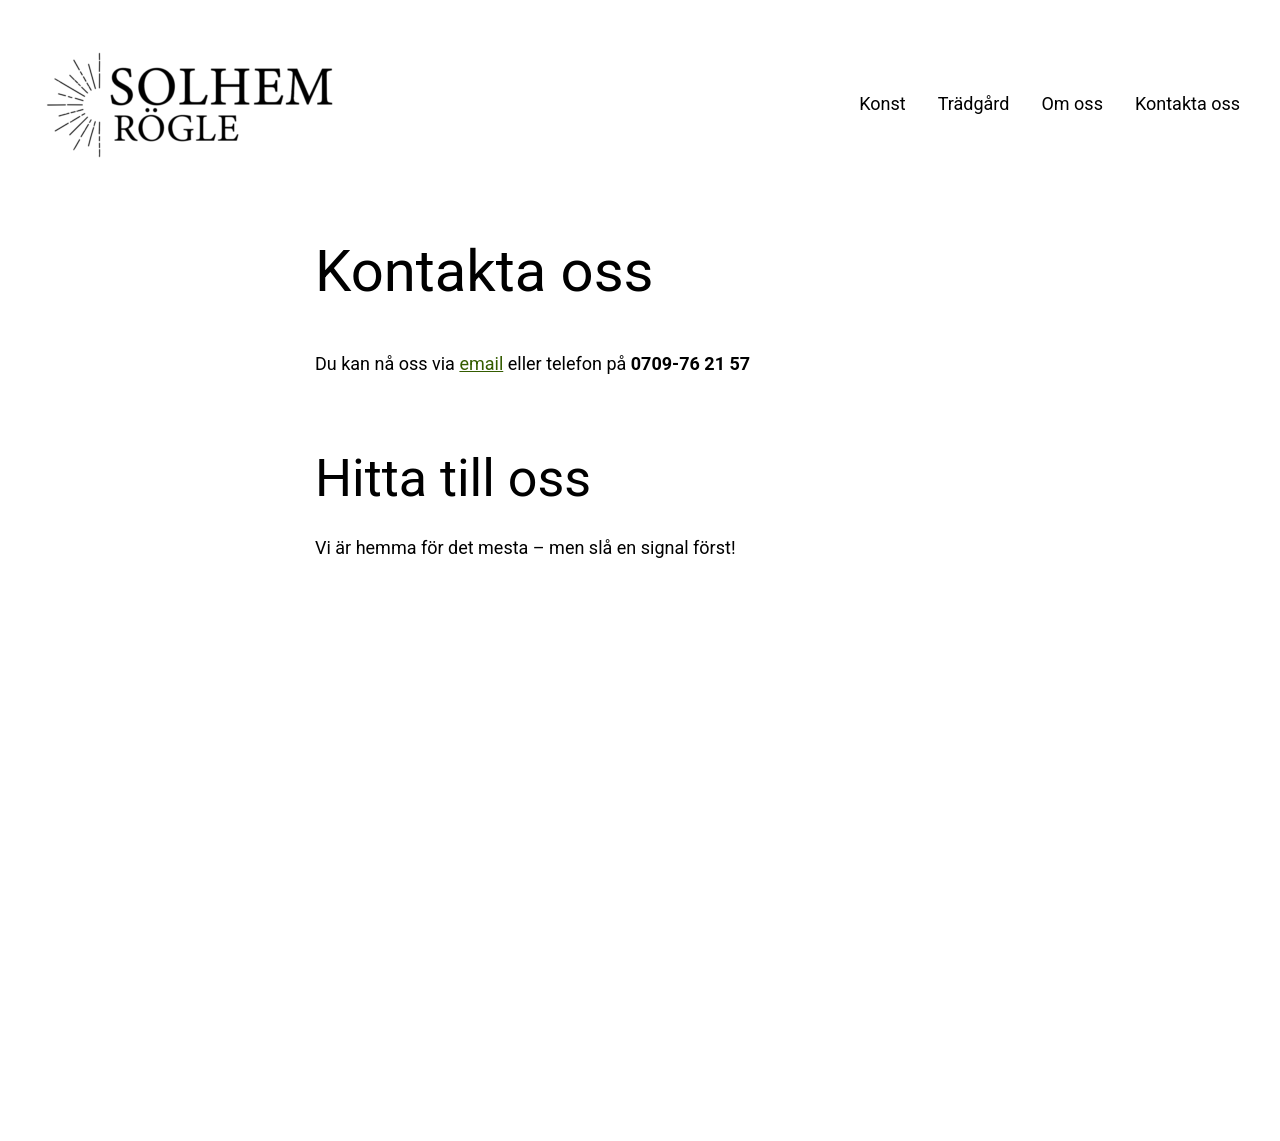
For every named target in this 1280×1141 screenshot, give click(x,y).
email (481, 363)
